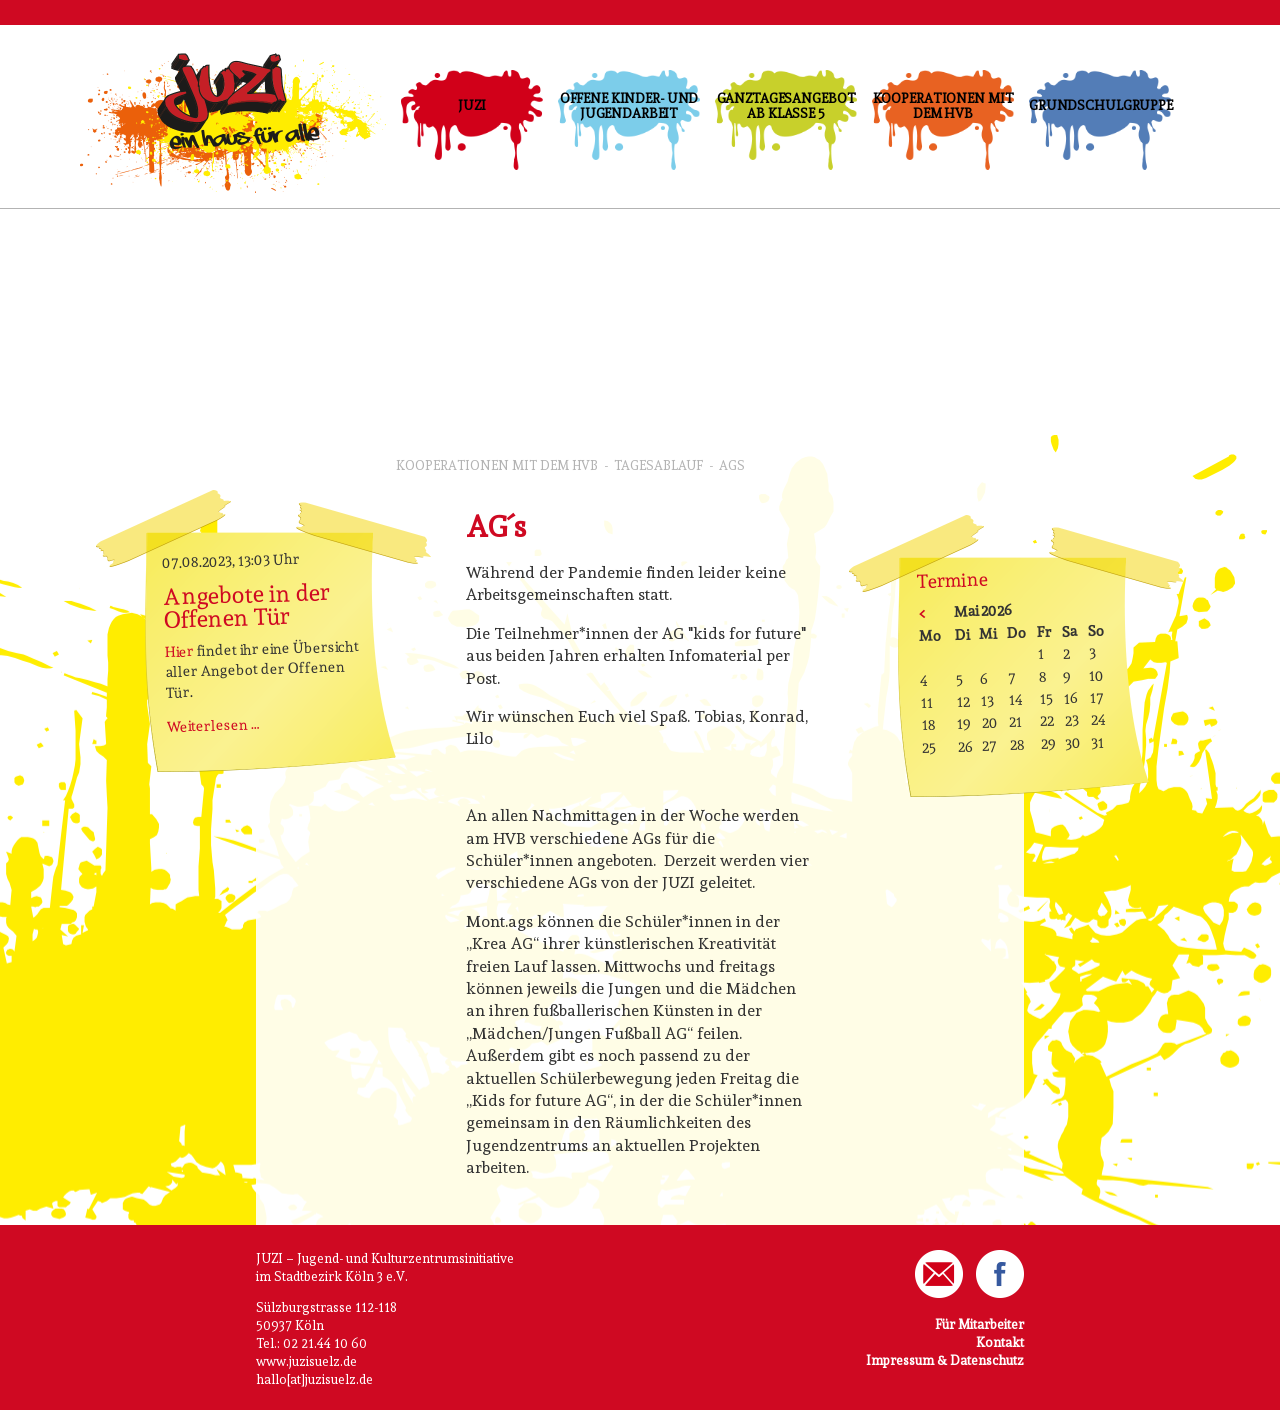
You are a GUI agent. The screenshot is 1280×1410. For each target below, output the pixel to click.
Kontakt (1000, 1342)
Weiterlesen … (213, 725)
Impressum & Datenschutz (945, 1360)
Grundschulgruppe (1100, 105)
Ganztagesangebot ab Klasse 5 (786, 106)
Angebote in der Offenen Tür (247, 605)
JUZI (471, 105)
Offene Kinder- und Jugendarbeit (629, 106)
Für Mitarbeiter (979, 1324)
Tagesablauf (658, 465)
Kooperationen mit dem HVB (943, 106)
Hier (180, 651)
